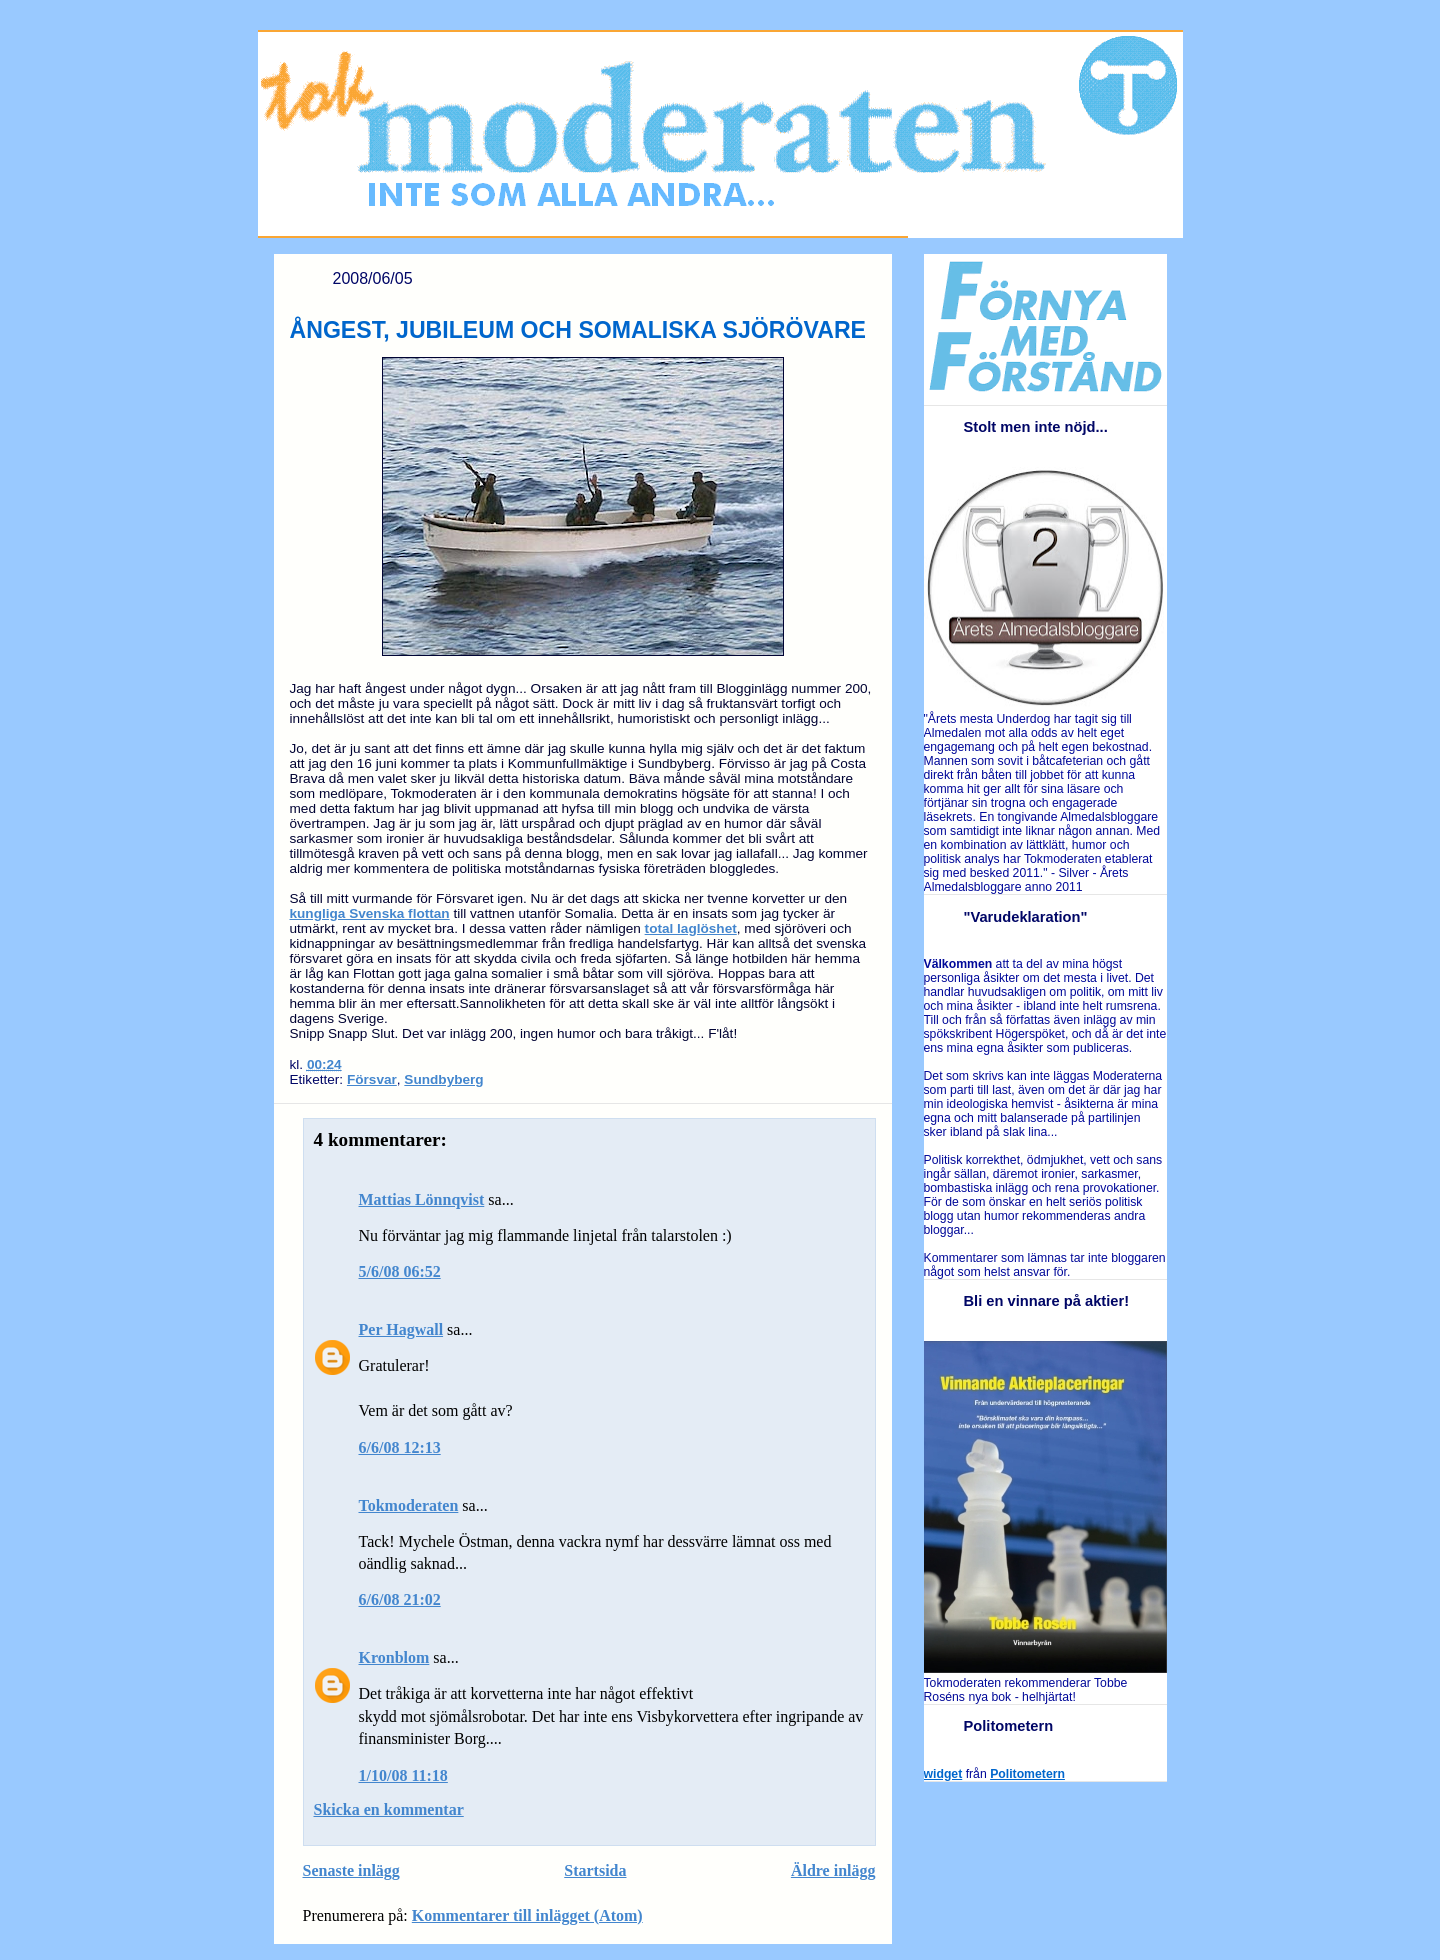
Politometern (1027, 1774)
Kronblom (394, 1657)
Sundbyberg (443, 1079)
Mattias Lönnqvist (422, 1199)
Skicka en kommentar (389, 1809)
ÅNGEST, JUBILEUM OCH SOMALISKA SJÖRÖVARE (578, 330)
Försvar (372, 1079)
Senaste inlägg (351, 1870)
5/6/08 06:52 (400, 1271)
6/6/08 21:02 (400, 1599)
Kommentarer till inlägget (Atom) (527, 1915)
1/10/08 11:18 (403, 1775)
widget (943, 1774)
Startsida (595, 1870)
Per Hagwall (401, 1329)
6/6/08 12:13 (400, 1447)
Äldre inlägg (833, 1870)
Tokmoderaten (409, 1505)
